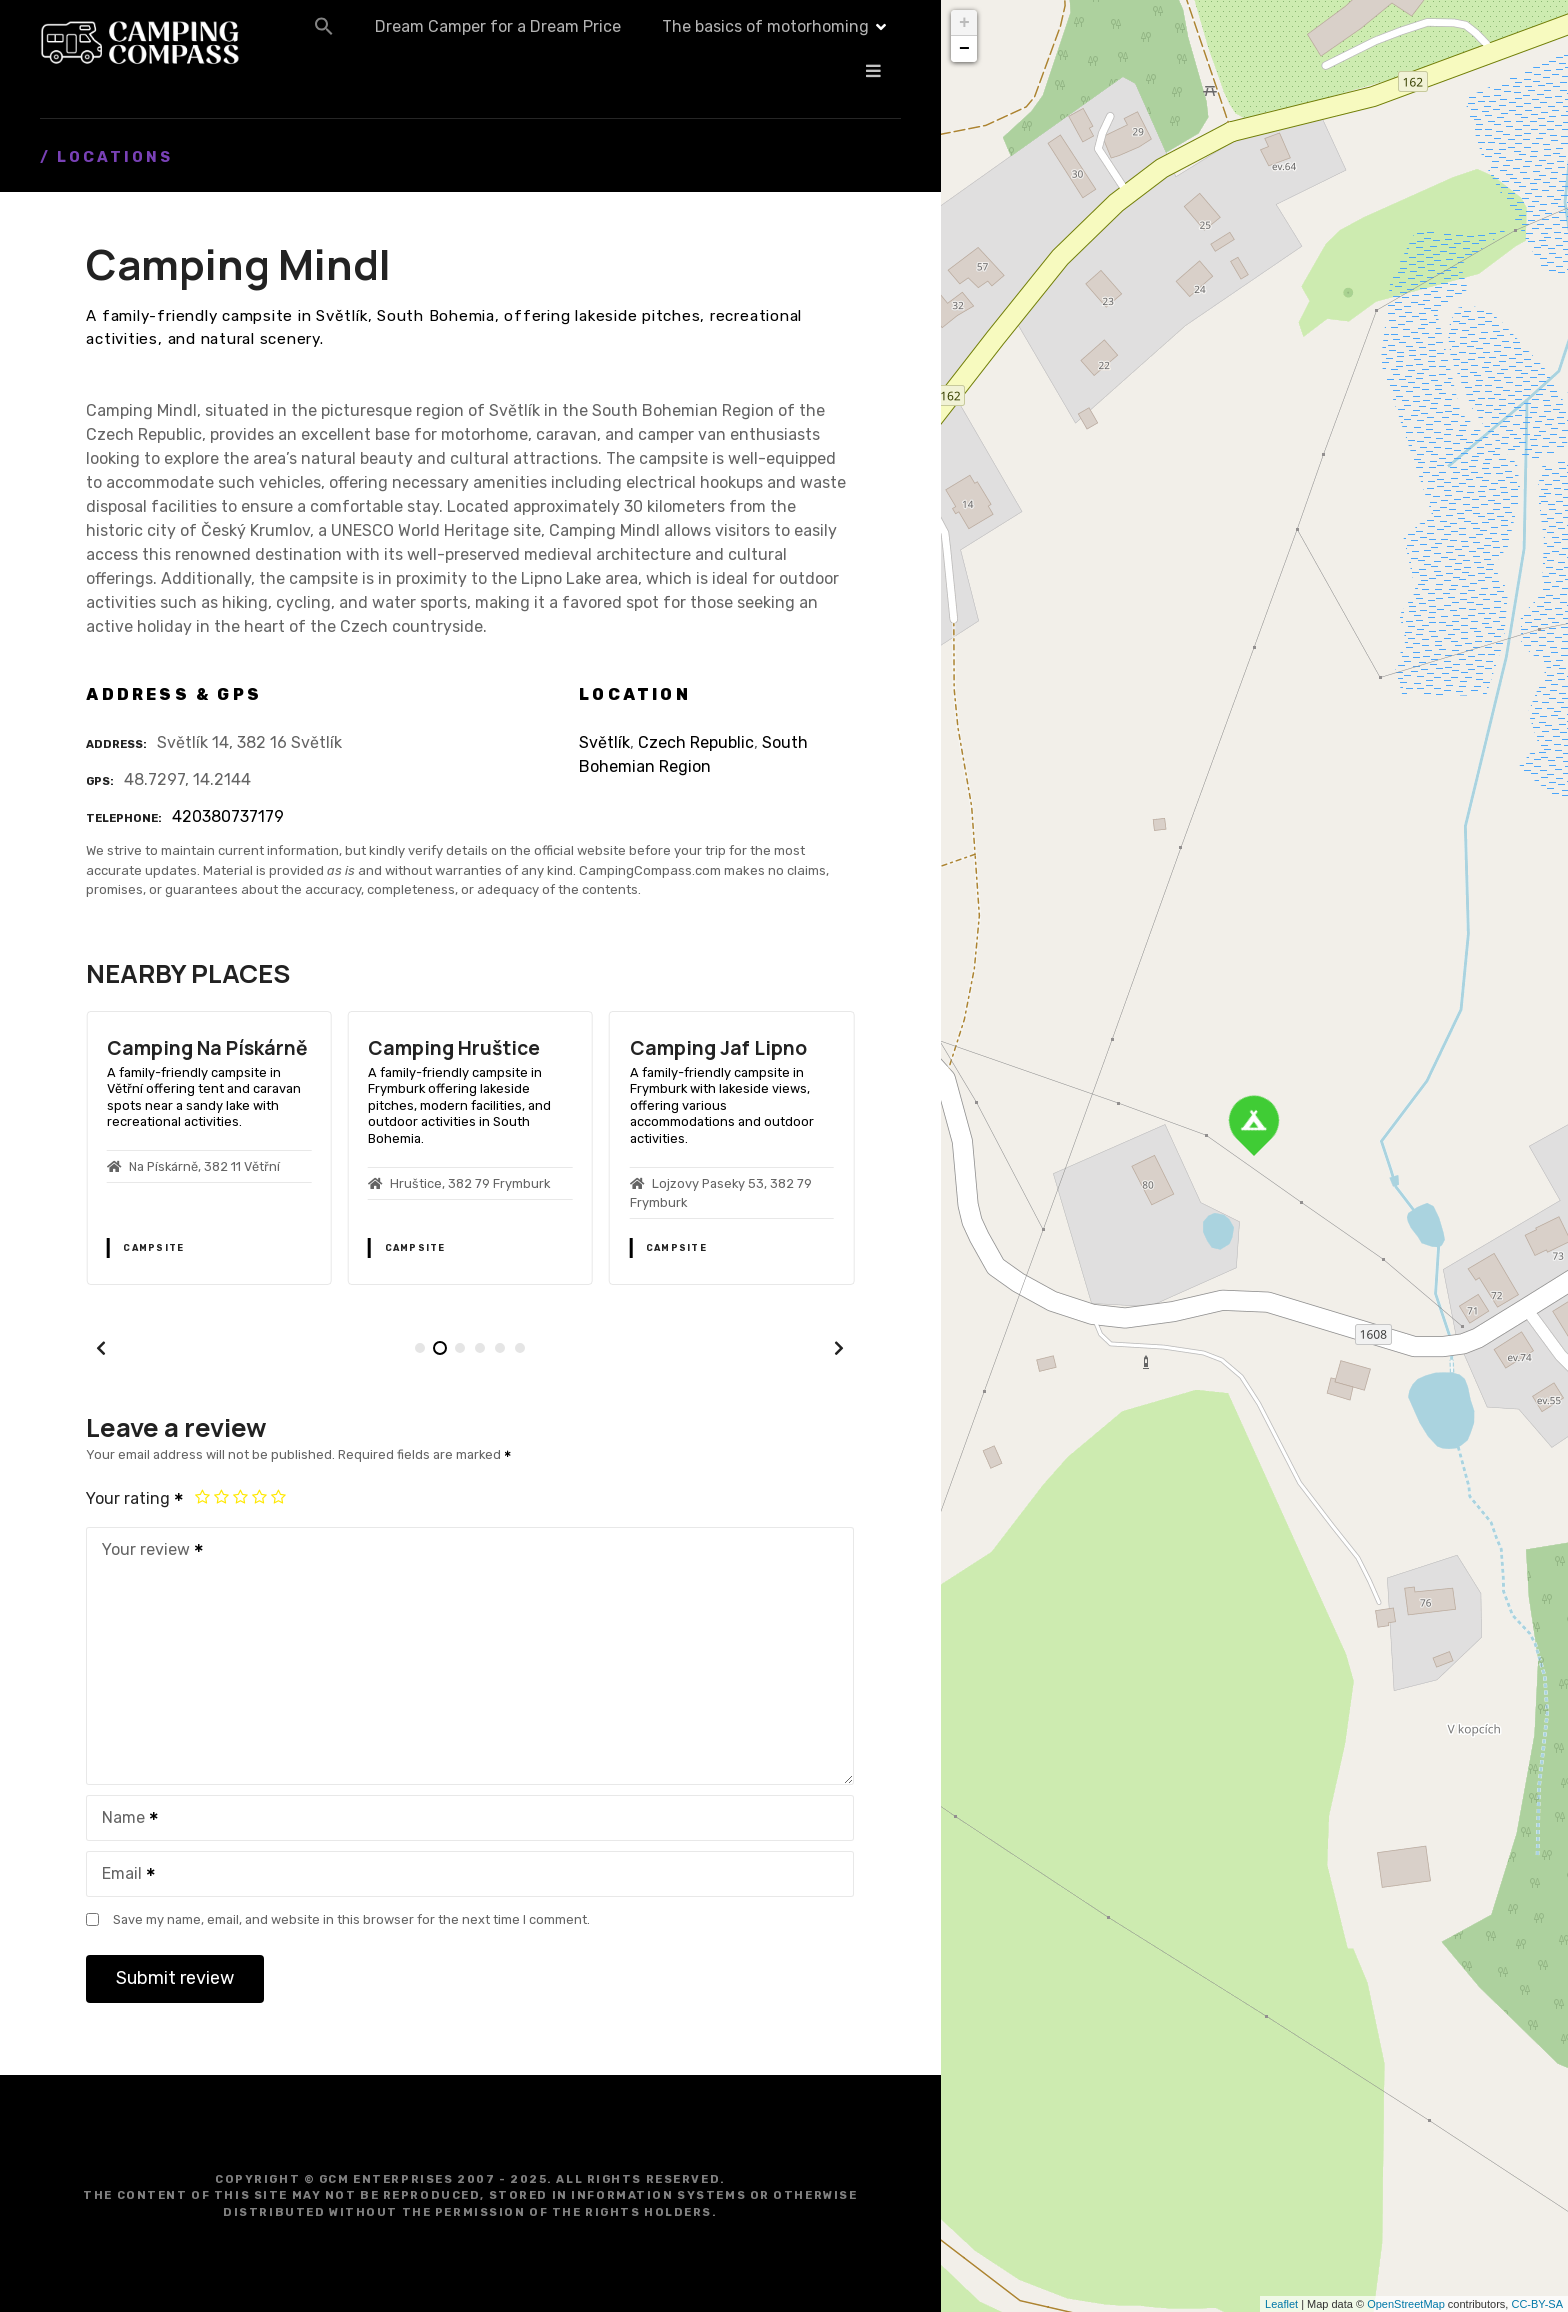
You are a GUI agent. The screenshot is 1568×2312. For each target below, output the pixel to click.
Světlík (604, 742)
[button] (529, 42)
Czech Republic (696, 742)
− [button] (964, 49)
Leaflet (1281, 2304)
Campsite (153, 1248)
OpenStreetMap (1406, 2304)
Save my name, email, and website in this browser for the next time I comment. (351, 1919)
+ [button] (964, 23)
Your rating (135, 1498)
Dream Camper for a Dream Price (703, 42)
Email (122, 1875)
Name (123, 1819)
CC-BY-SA (1537, 2304)
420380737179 (228, 816)
